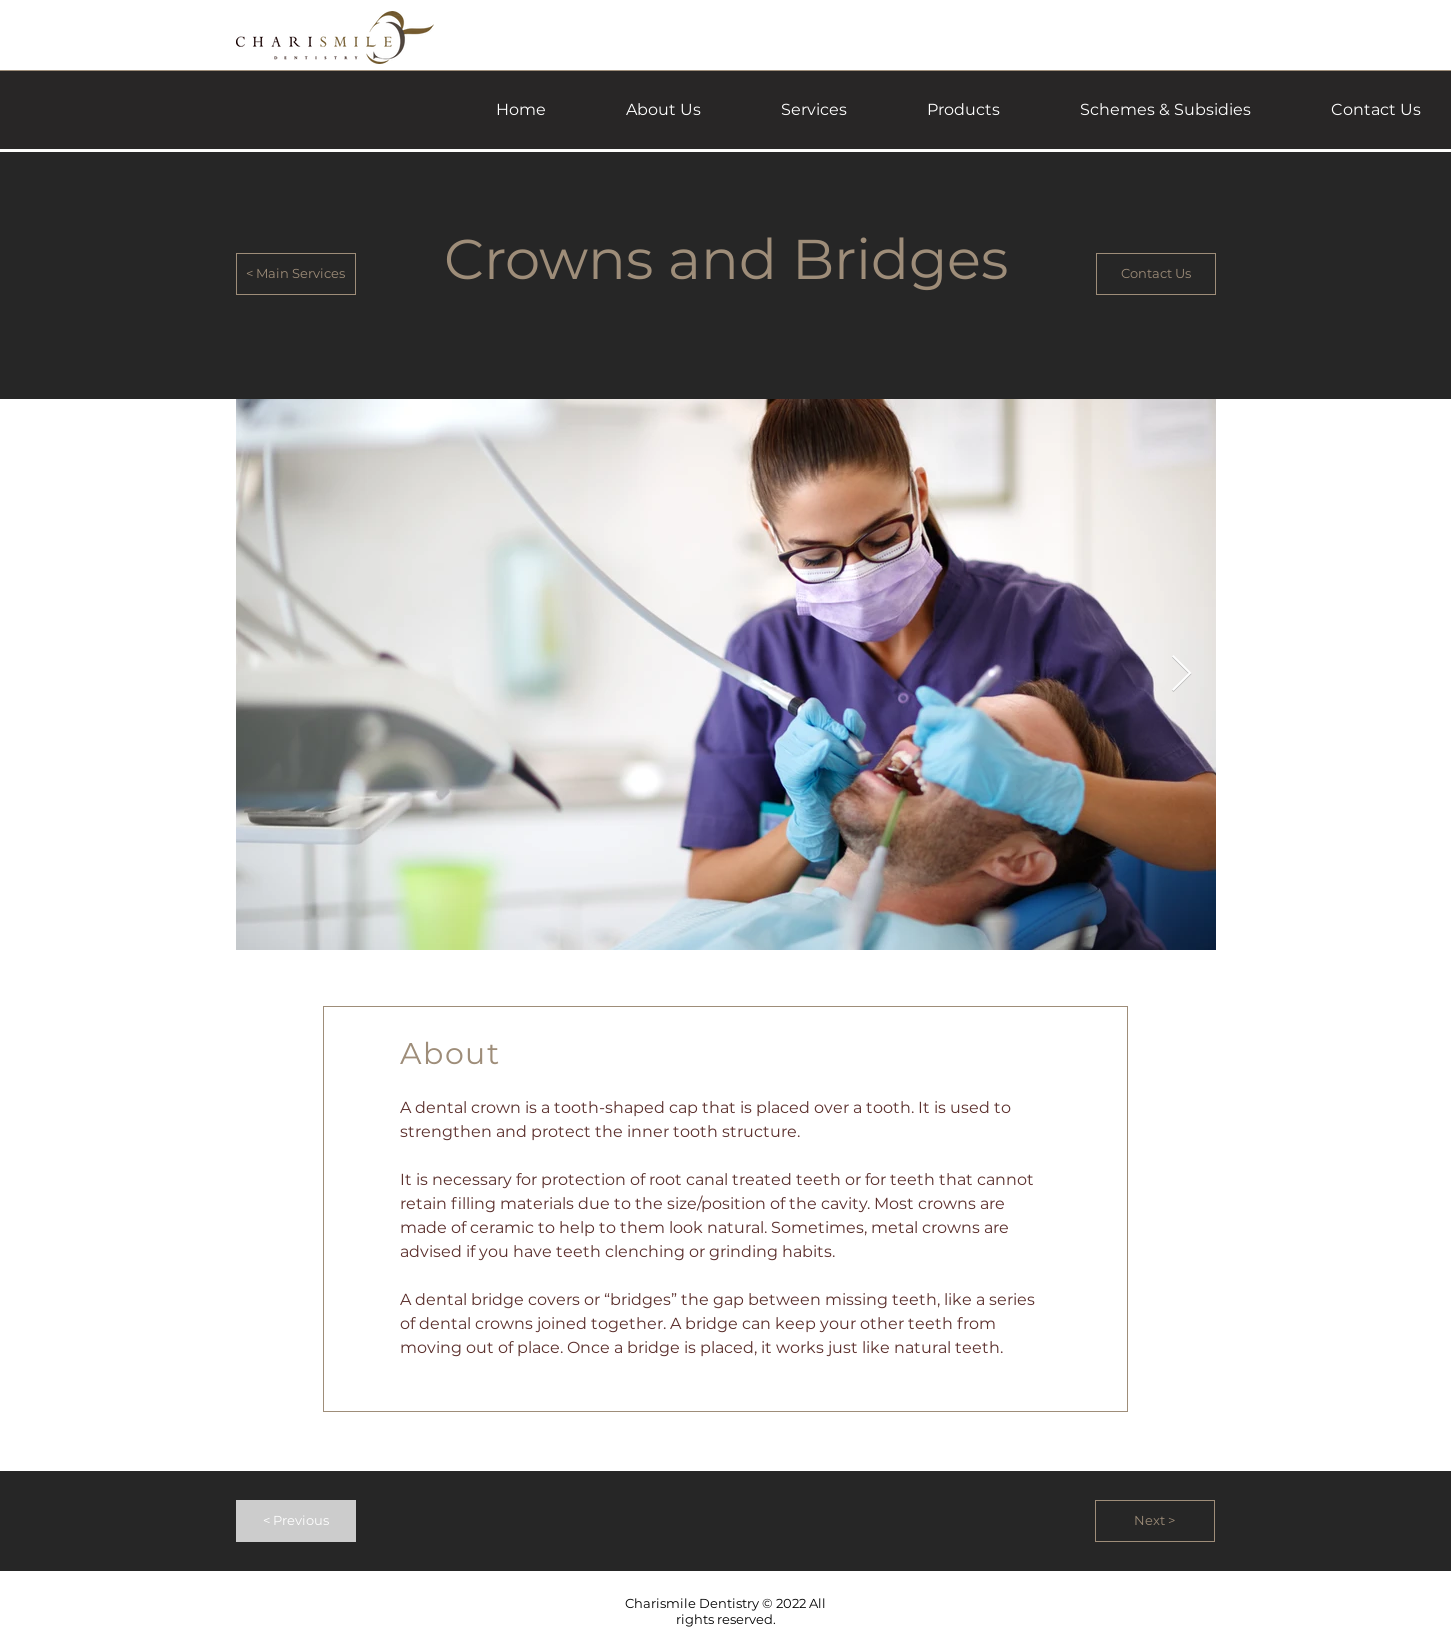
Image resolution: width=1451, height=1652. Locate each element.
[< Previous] (296, 1521)
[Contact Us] (1156, 274)
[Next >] (1155, 1521)
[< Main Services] (296, 274)
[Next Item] (1181, 674)
